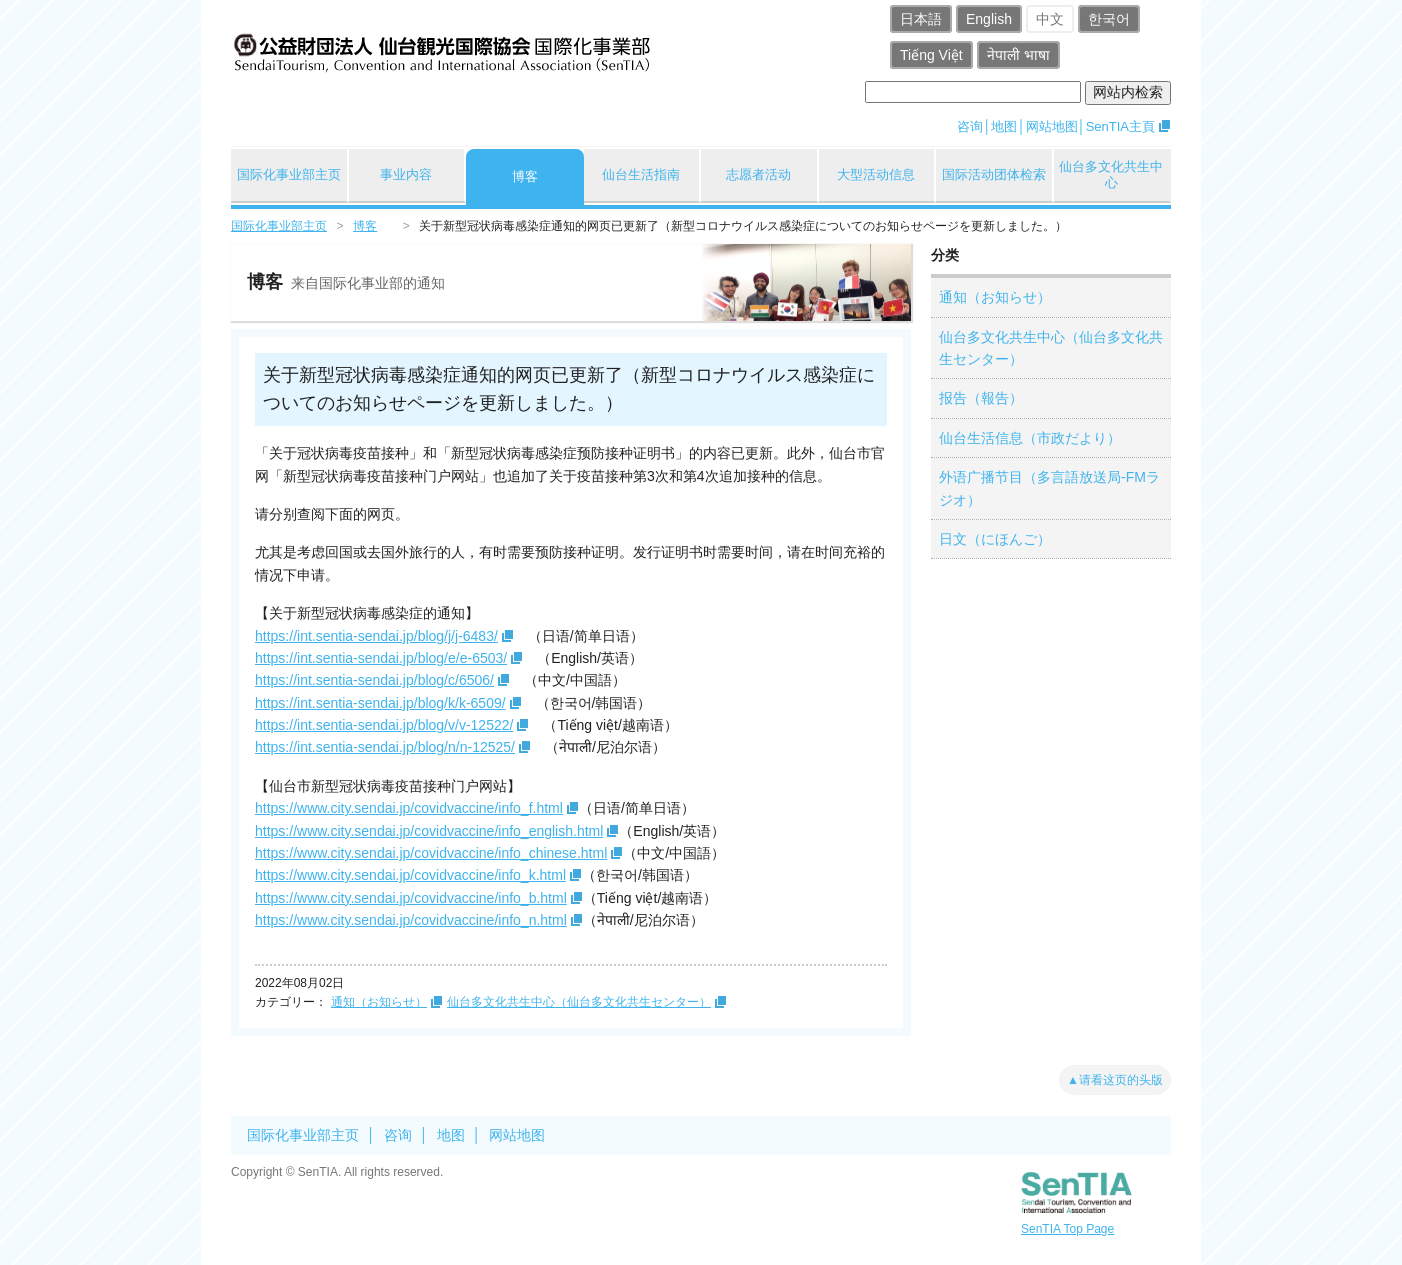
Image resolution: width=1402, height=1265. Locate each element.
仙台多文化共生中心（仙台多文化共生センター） (579, 1002)
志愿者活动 (758, 174)
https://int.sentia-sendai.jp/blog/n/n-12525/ (385, 747)
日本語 (921, 19)
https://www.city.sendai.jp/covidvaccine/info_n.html (411, 920)
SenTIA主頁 (1120, 126)
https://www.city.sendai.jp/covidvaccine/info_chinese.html (431, 853)
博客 (525, 176)
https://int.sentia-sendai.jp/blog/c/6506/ (374, 680)
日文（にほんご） (995, 539)
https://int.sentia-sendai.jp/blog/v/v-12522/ (384, 725)
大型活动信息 (876, 174)
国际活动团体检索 (994, 174)
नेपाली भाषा (1018, 55)
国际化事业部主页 (289, 174)
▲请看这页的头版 (1115, 1080)
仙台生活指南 (641, 174)
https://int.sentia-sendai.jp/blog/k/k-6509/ (380, 703)
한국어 (1109, 19)
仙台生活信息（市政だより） (1030, 438)
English (989, 19)
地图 (1004, 126)
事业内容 (406, 174)
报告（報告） (981, 398)
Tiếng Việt (931, 55)
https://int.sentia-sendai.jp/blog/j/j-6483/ (376, 636)
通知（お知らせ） (379, 1002)
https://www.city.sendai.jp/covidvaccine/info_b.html (411, 898)
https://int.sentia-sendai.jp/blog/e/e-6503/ (381, 658)
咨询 (970, 126)
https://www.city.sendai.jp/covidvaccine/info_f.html (409, 808)
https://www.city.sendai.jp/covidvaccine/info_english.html (429, 831)
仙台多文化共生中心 (1111, 174)
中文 (1050, 19)
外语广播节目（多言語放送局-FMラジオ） (1049, 488)
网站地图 (1052, 126)
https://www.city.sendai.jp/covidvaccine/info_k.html (410, 875)
